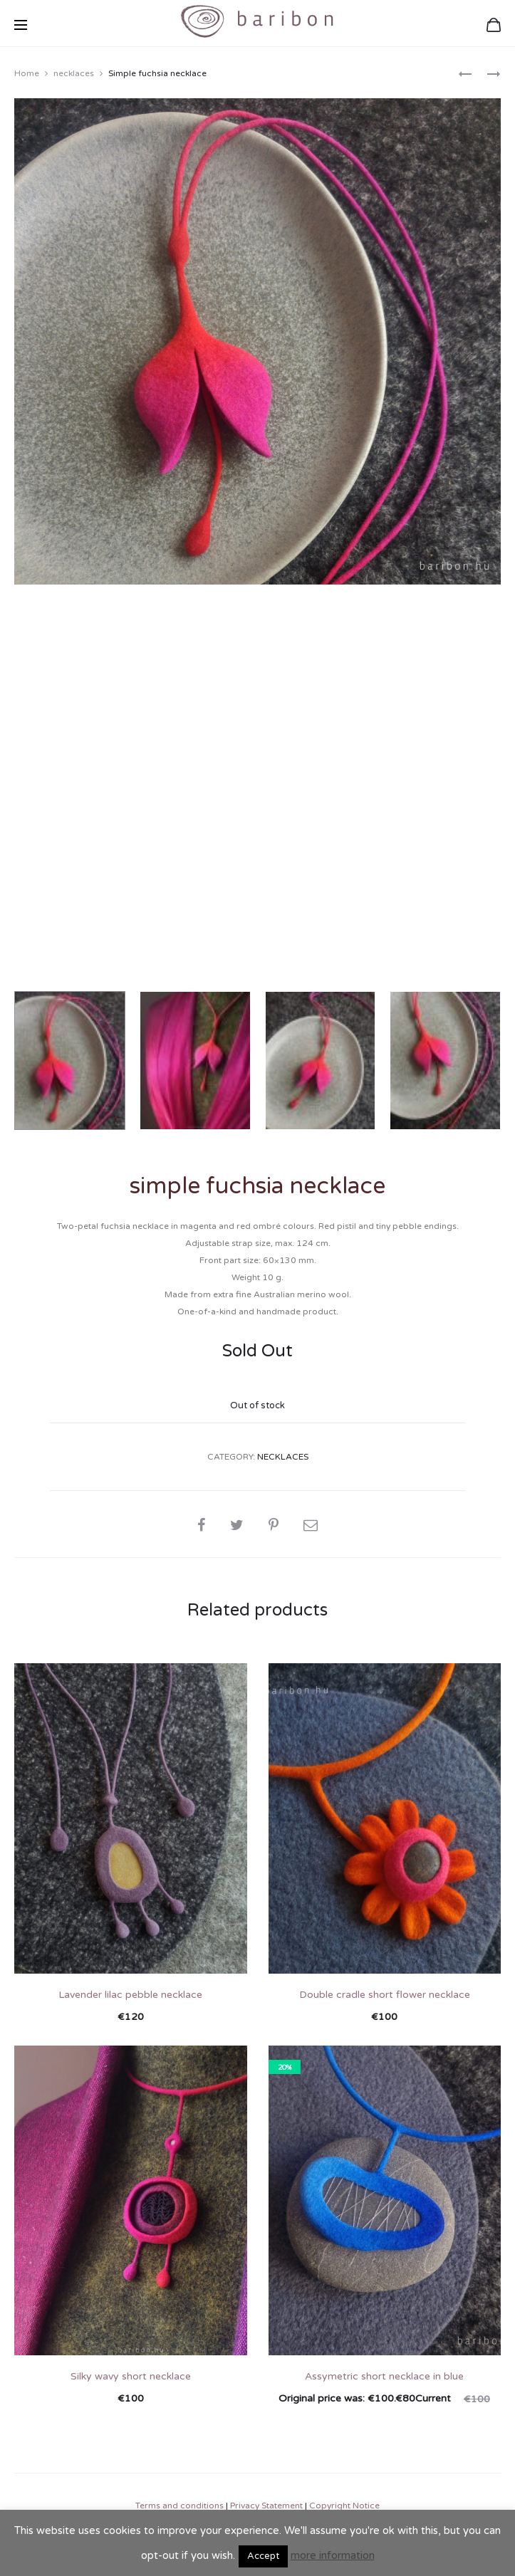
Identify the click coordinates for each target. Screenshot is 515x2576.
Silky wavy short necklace (131, 2374)
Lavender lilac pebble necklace (130, 1992)
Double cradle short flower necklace (384, 1992)
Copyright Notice (344, 2503)
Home (26, 71)
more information (333, 2555)
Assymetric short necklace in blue (384, 2374)
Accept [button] (263, 2556)
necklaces (73, 71)
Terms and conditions (179, 2503)
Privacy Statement (266, 2503)
